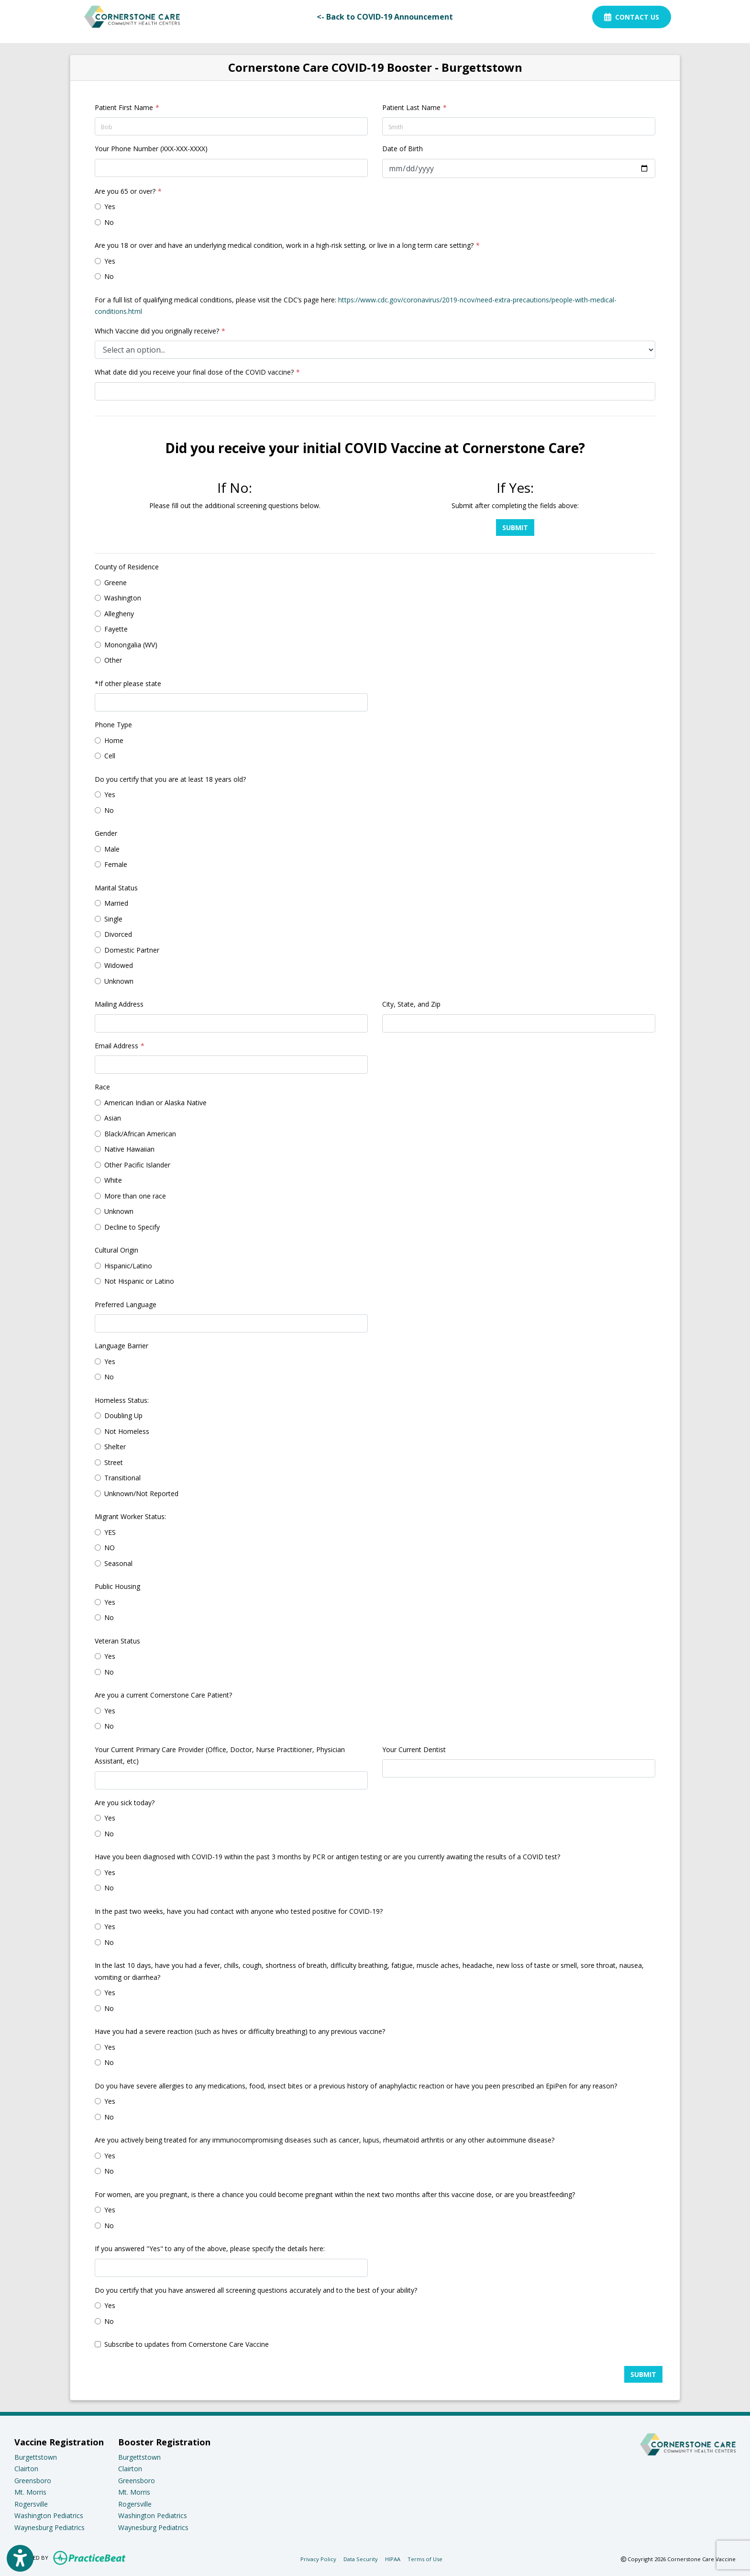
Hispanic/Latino (128, 1265)
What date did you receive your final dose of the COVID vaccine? (194, 372)
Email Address (116, 1045)
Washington (122, 597)
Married (116, 903)
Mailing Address (119, 1004)
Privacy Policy (318, 2558)
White (113, 1180)
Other (113, 660)
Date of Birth (402, 148)
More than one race (135, 1195)
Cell (109, 755)
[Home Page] (132, 16)
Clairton (26, 2468)
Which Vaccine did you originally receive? (157, 330)
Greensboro (32, 2480)
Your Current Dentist (414, 1749)
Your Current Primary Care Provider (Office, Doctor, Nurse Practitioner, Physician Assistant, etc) (220, 1755)
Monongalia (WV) (130, 644)
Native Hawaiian (129, 1149)
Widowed (118, 965)
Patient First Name (124, 107)
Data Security (360, 2558)
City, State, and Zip (411, 1004)
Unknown (118, 981)
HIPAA (392, 2558)
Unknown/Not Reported (141, 1493)
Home (113, 740)
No (109, 222)
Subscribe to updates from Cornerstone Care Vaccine (186, 2344)
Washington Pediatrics (48, 2515)
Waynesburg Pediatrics (49, 2527)
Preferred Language (125, 1304)
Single (113, 918)
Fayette (116, 628)
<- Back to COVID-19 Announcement (388, 16)
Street (113, 1462)
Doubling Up (123, 1415)
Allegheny (119, 613)
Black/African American (140, 1133)
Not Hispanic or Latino (139, 1281)
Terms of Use (425, 2558)
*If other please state (128, 683)
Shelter (115, 1446)
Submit (515, 527)
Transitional (122, 1477)
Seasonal (118, 1563)
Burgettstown (35, 2457)
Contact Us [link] (631, 17)
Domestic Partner (131, 950)
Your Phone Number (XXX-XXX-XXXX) (151, 148)
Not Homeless (126, 1431)
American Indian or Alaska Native (155, 1102)
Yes (109, 206)
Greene (115, 582)
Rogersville (31, 2504)
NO (109, 1547)
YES (110, 1532)
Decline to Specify (132, 1227)
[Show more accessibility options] (20, 2558)
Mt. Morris (30, 2492)
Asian (112, 1117)
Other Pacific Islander (137, 1164)
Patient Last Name (411, 107)
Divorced (118, 934)
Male (112, 849)
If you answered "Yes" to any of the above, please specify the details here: (210, 2248)
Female (115, 864)
